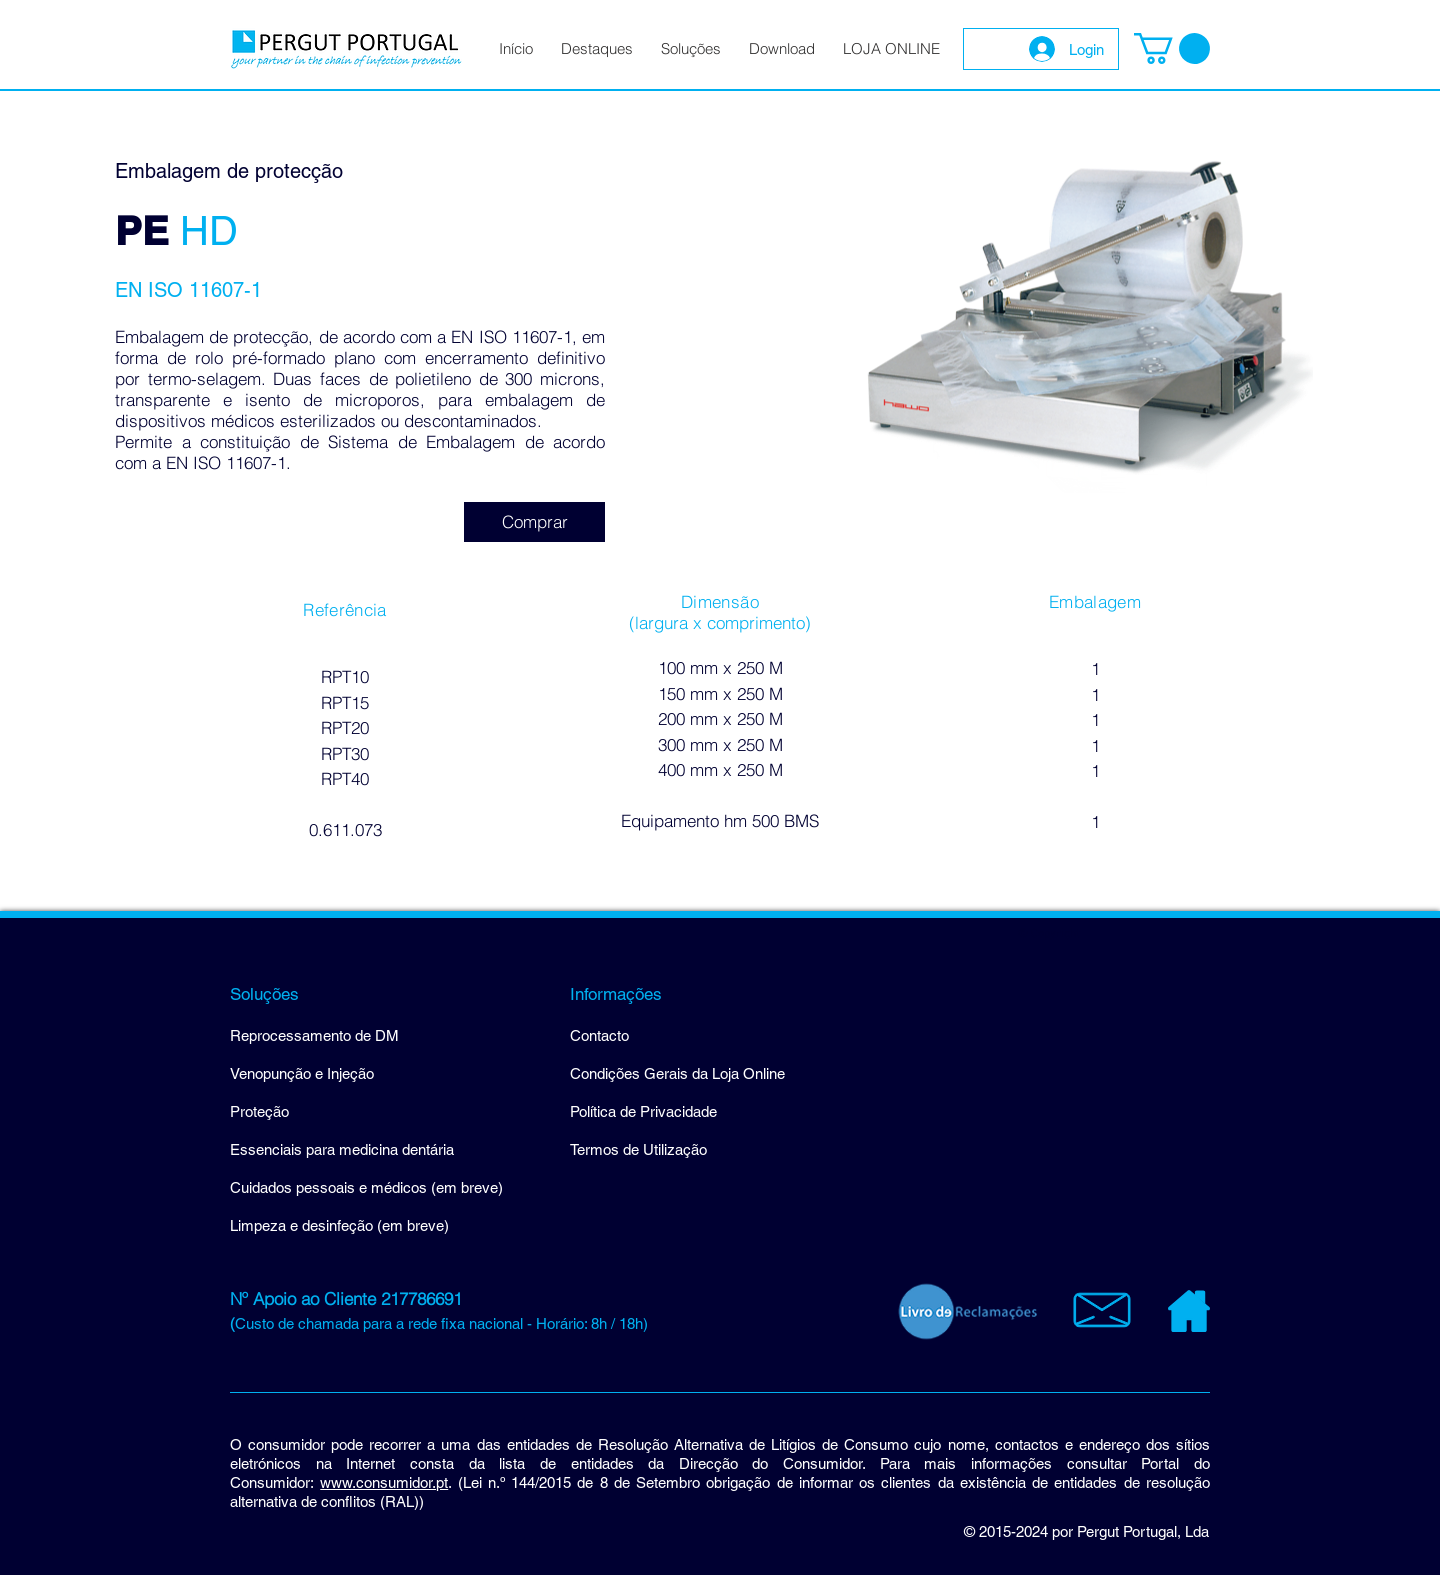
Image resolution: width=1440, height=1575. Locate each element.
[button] (1172, 48)
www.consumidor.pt (384, 1482)
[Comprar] (534, 522)
